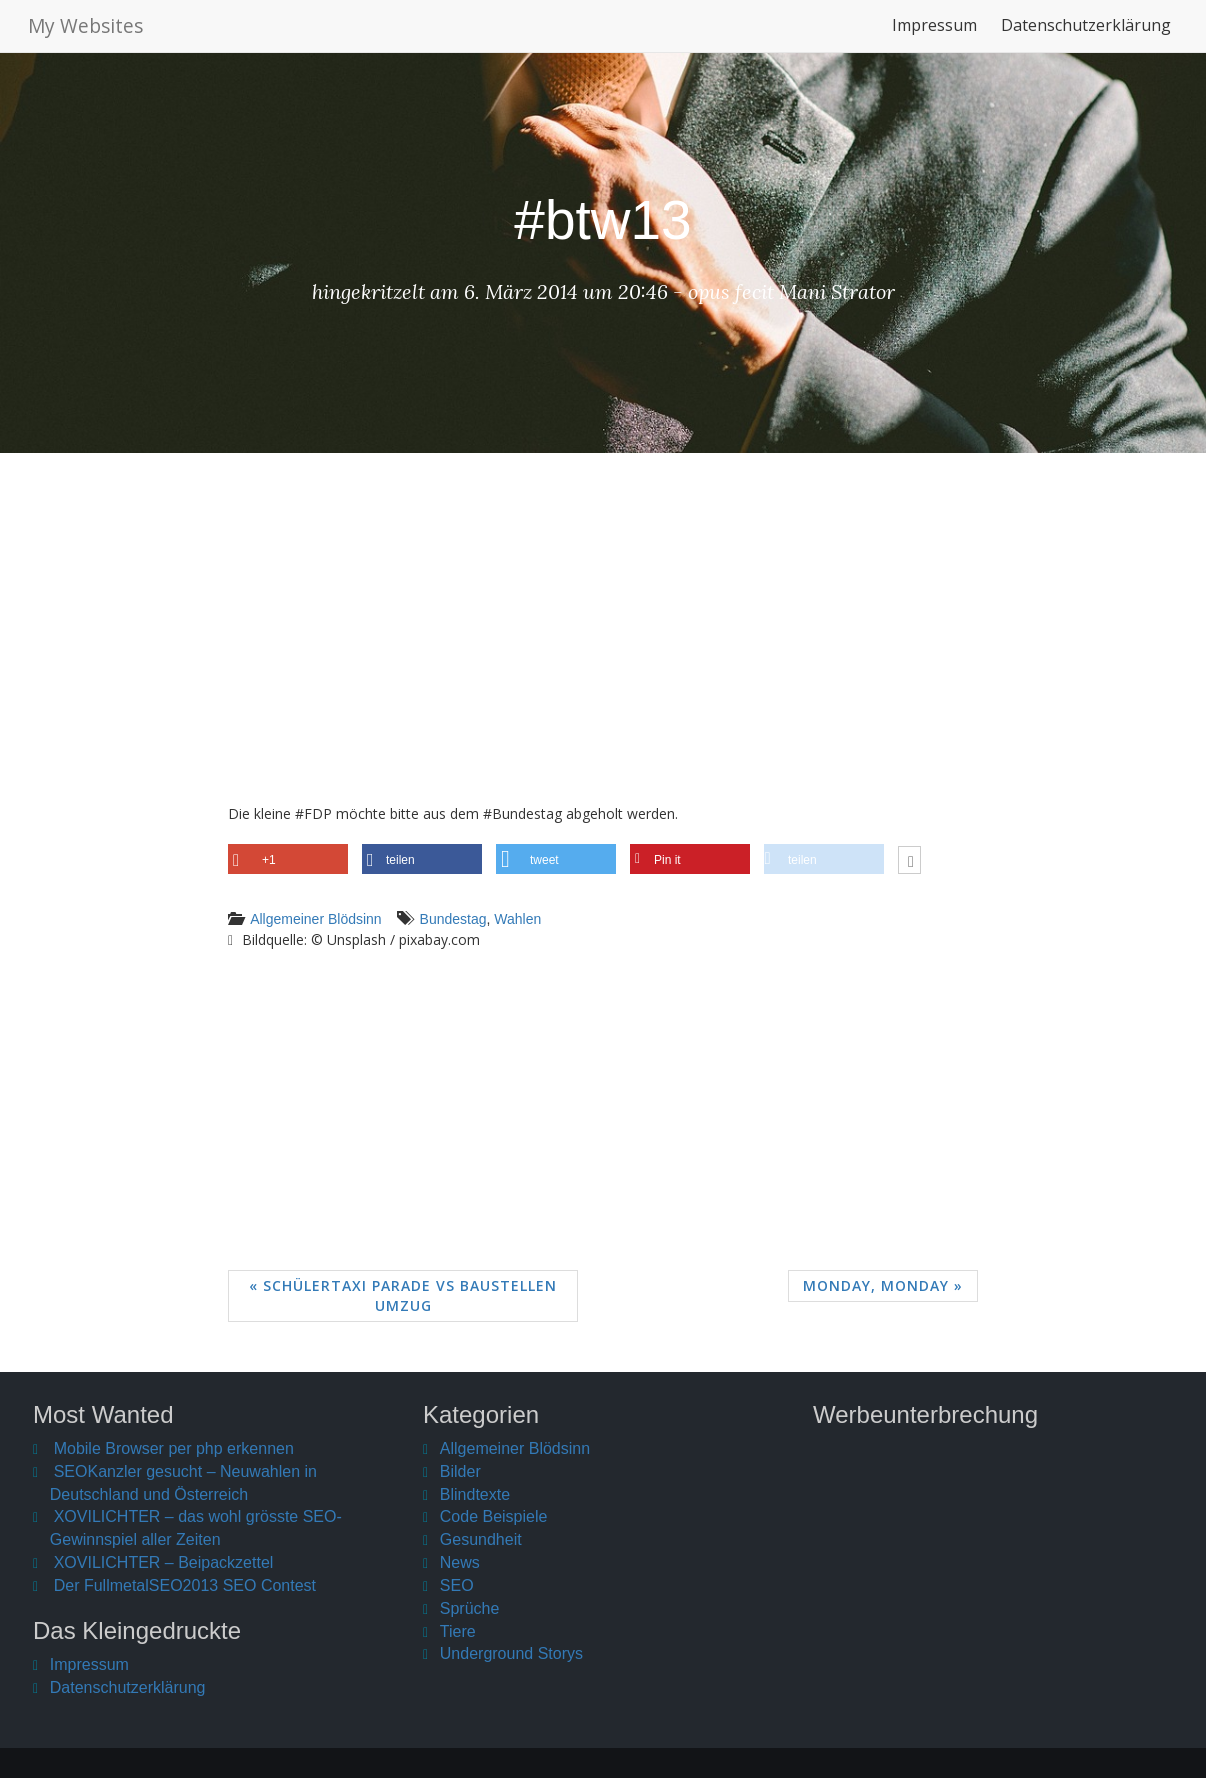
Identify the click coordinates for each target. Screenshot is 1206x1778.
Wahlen (517, 919)
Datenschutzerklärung (1086, 34)
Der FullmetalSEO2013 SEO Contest (185, 1585)
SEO (457, 1585)
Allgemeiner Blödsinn (316, 919)
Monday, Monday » (883, 1285)
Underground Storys (511, 1653)
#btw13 (602, 220)
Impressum (934, 34)
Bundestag (453, 919)
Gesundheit (481, 1539)
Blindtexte (475, 1494)
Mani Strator (837, 291)
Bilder (460, 1471)
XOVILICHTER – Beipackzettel (164, 1562)
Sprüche (470, 1608)
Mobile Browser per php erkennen (174, 1448)
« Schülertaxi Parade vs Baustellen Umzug (403, 1295)
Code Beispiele (494, 1516)
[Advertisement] (603, 643)
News (460, 1562)
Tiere (458, 1631)
